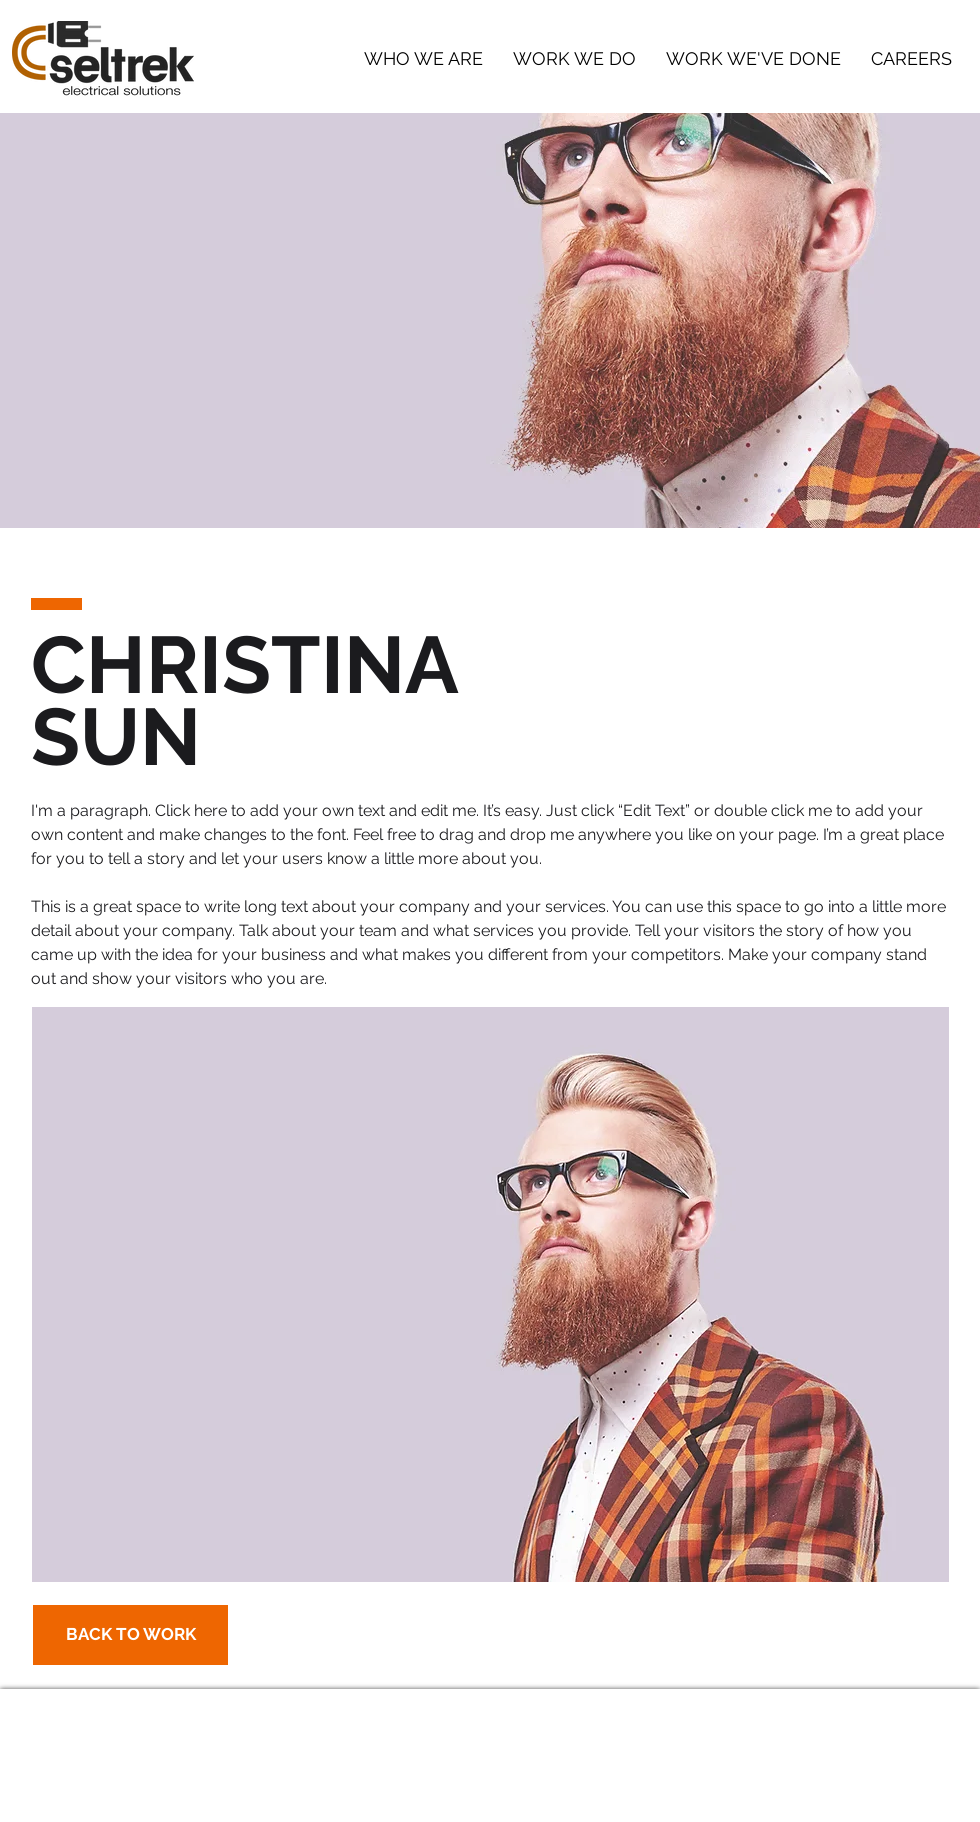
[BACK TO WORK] (130, 1635)
